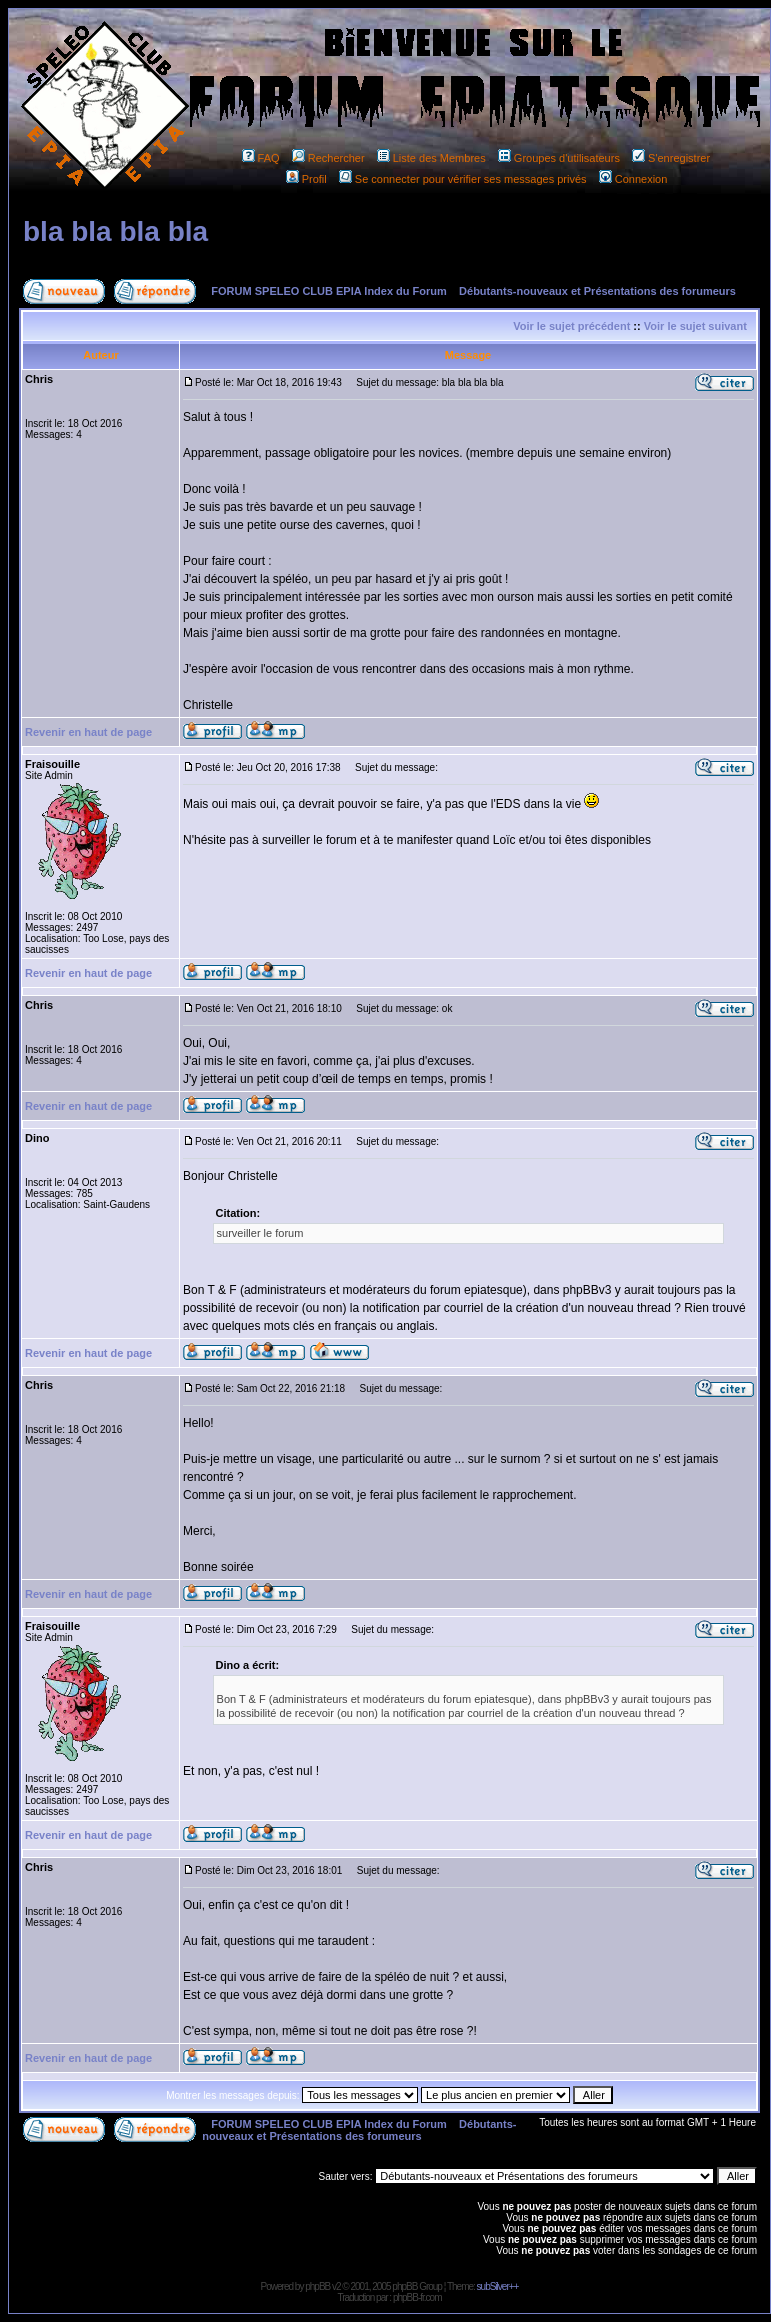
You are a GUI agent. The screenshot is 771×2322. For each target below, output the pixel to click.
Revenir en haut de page (88, 732)
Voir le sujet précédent (571, 326)
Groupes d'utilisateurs (559, 158)
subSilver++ (498, 2286)
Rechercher (328, 158)
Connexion (633, 179)
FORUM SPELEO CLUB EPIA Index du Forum (329, 291)
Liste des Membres (431, 158)
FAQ (261, 158)
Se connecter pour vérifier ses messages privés (463, 179)
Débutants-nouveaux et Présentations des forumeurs (597, 291)
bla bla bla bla (115, 231)
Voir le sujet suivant (695, 326)
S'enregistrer (671, 158)
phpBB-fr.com (417, 2297)
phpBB (317, 2286)
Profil (306, 179)
